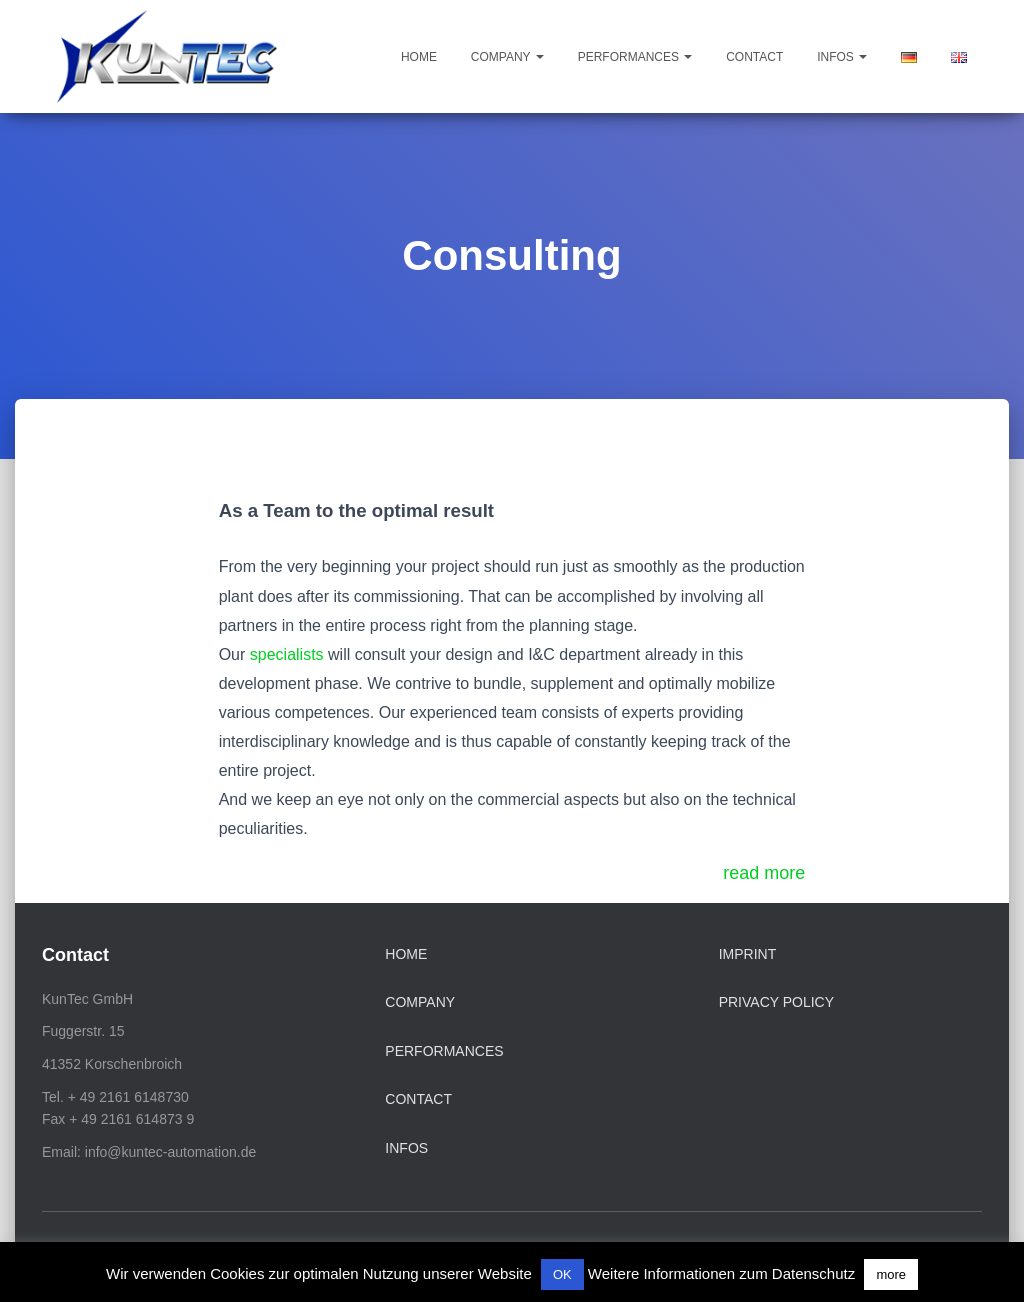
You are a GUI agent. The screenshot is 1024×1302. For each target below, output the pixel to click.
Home (419, 57)
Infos (842, 57)
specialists (287, 654)
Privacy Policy (776, 1002)
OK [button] (562, 1274)
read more (764, 873)
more (891, 1274)
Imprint (748, 954)
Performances (635, 57)
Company (507, 57)
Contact (754, 57)
